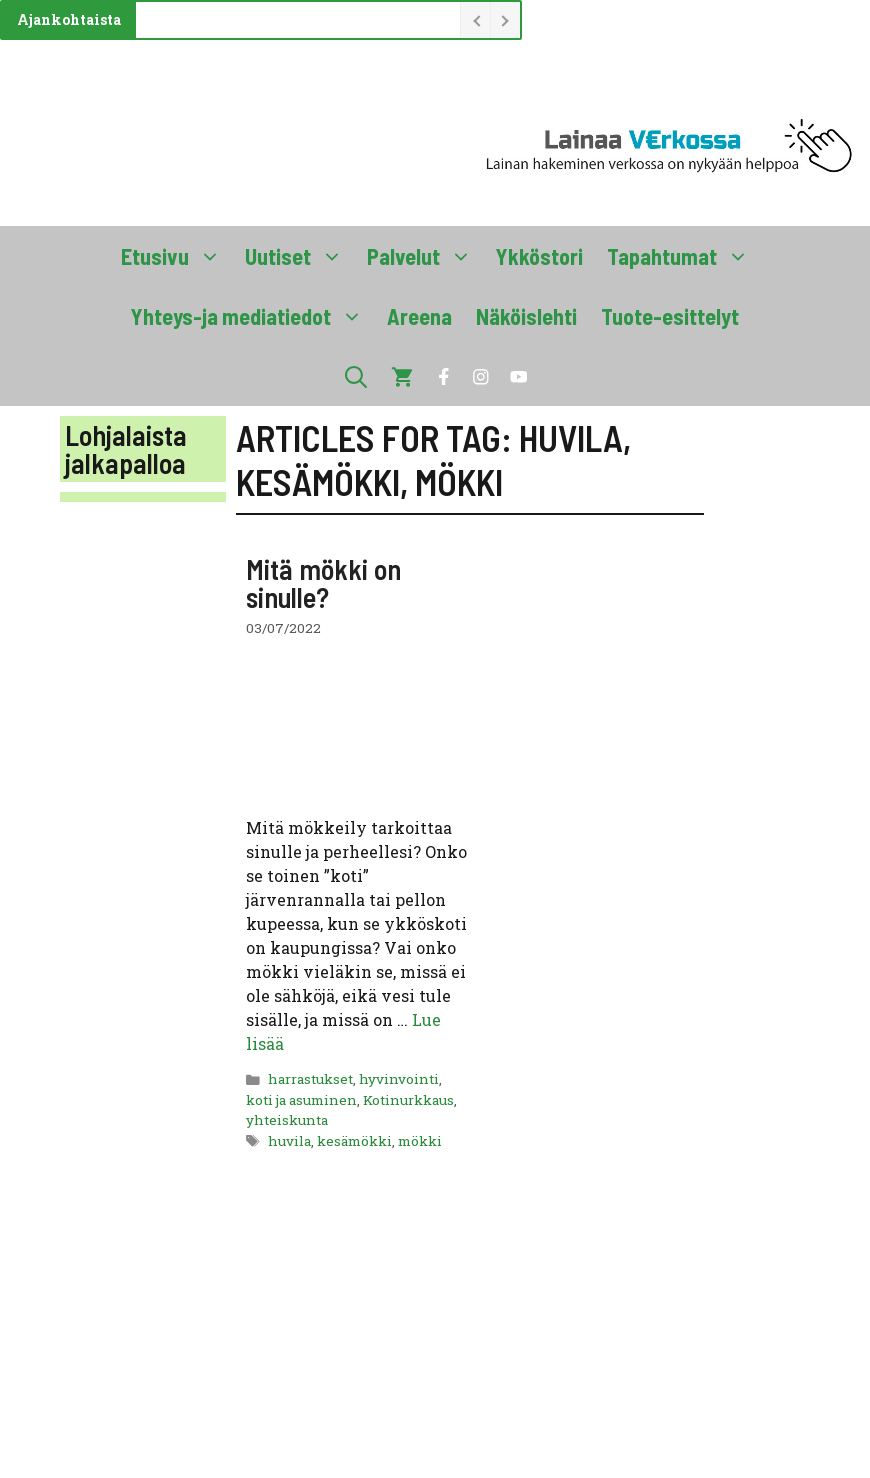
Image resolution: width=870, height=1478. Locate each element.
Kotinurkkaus (408, 1100)
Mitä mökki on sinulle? (323, 583)
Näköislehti (526, 316)
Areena (419, 316)
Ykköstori (539, 256)
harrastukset (310, 1079)
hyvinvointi (399, 1079)
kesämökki (354, 1141)
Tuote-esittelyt (670, 316)
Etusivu (177, 256)
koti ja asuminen (301, 1100)
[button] (356, 376)
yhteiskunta (287, 1120)
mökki (420, 1141)
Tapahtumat (684, 256)
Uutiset (300, 256)
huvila (289, 1141)
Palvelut (425, 256)
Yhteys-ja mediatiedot (253, 316)
